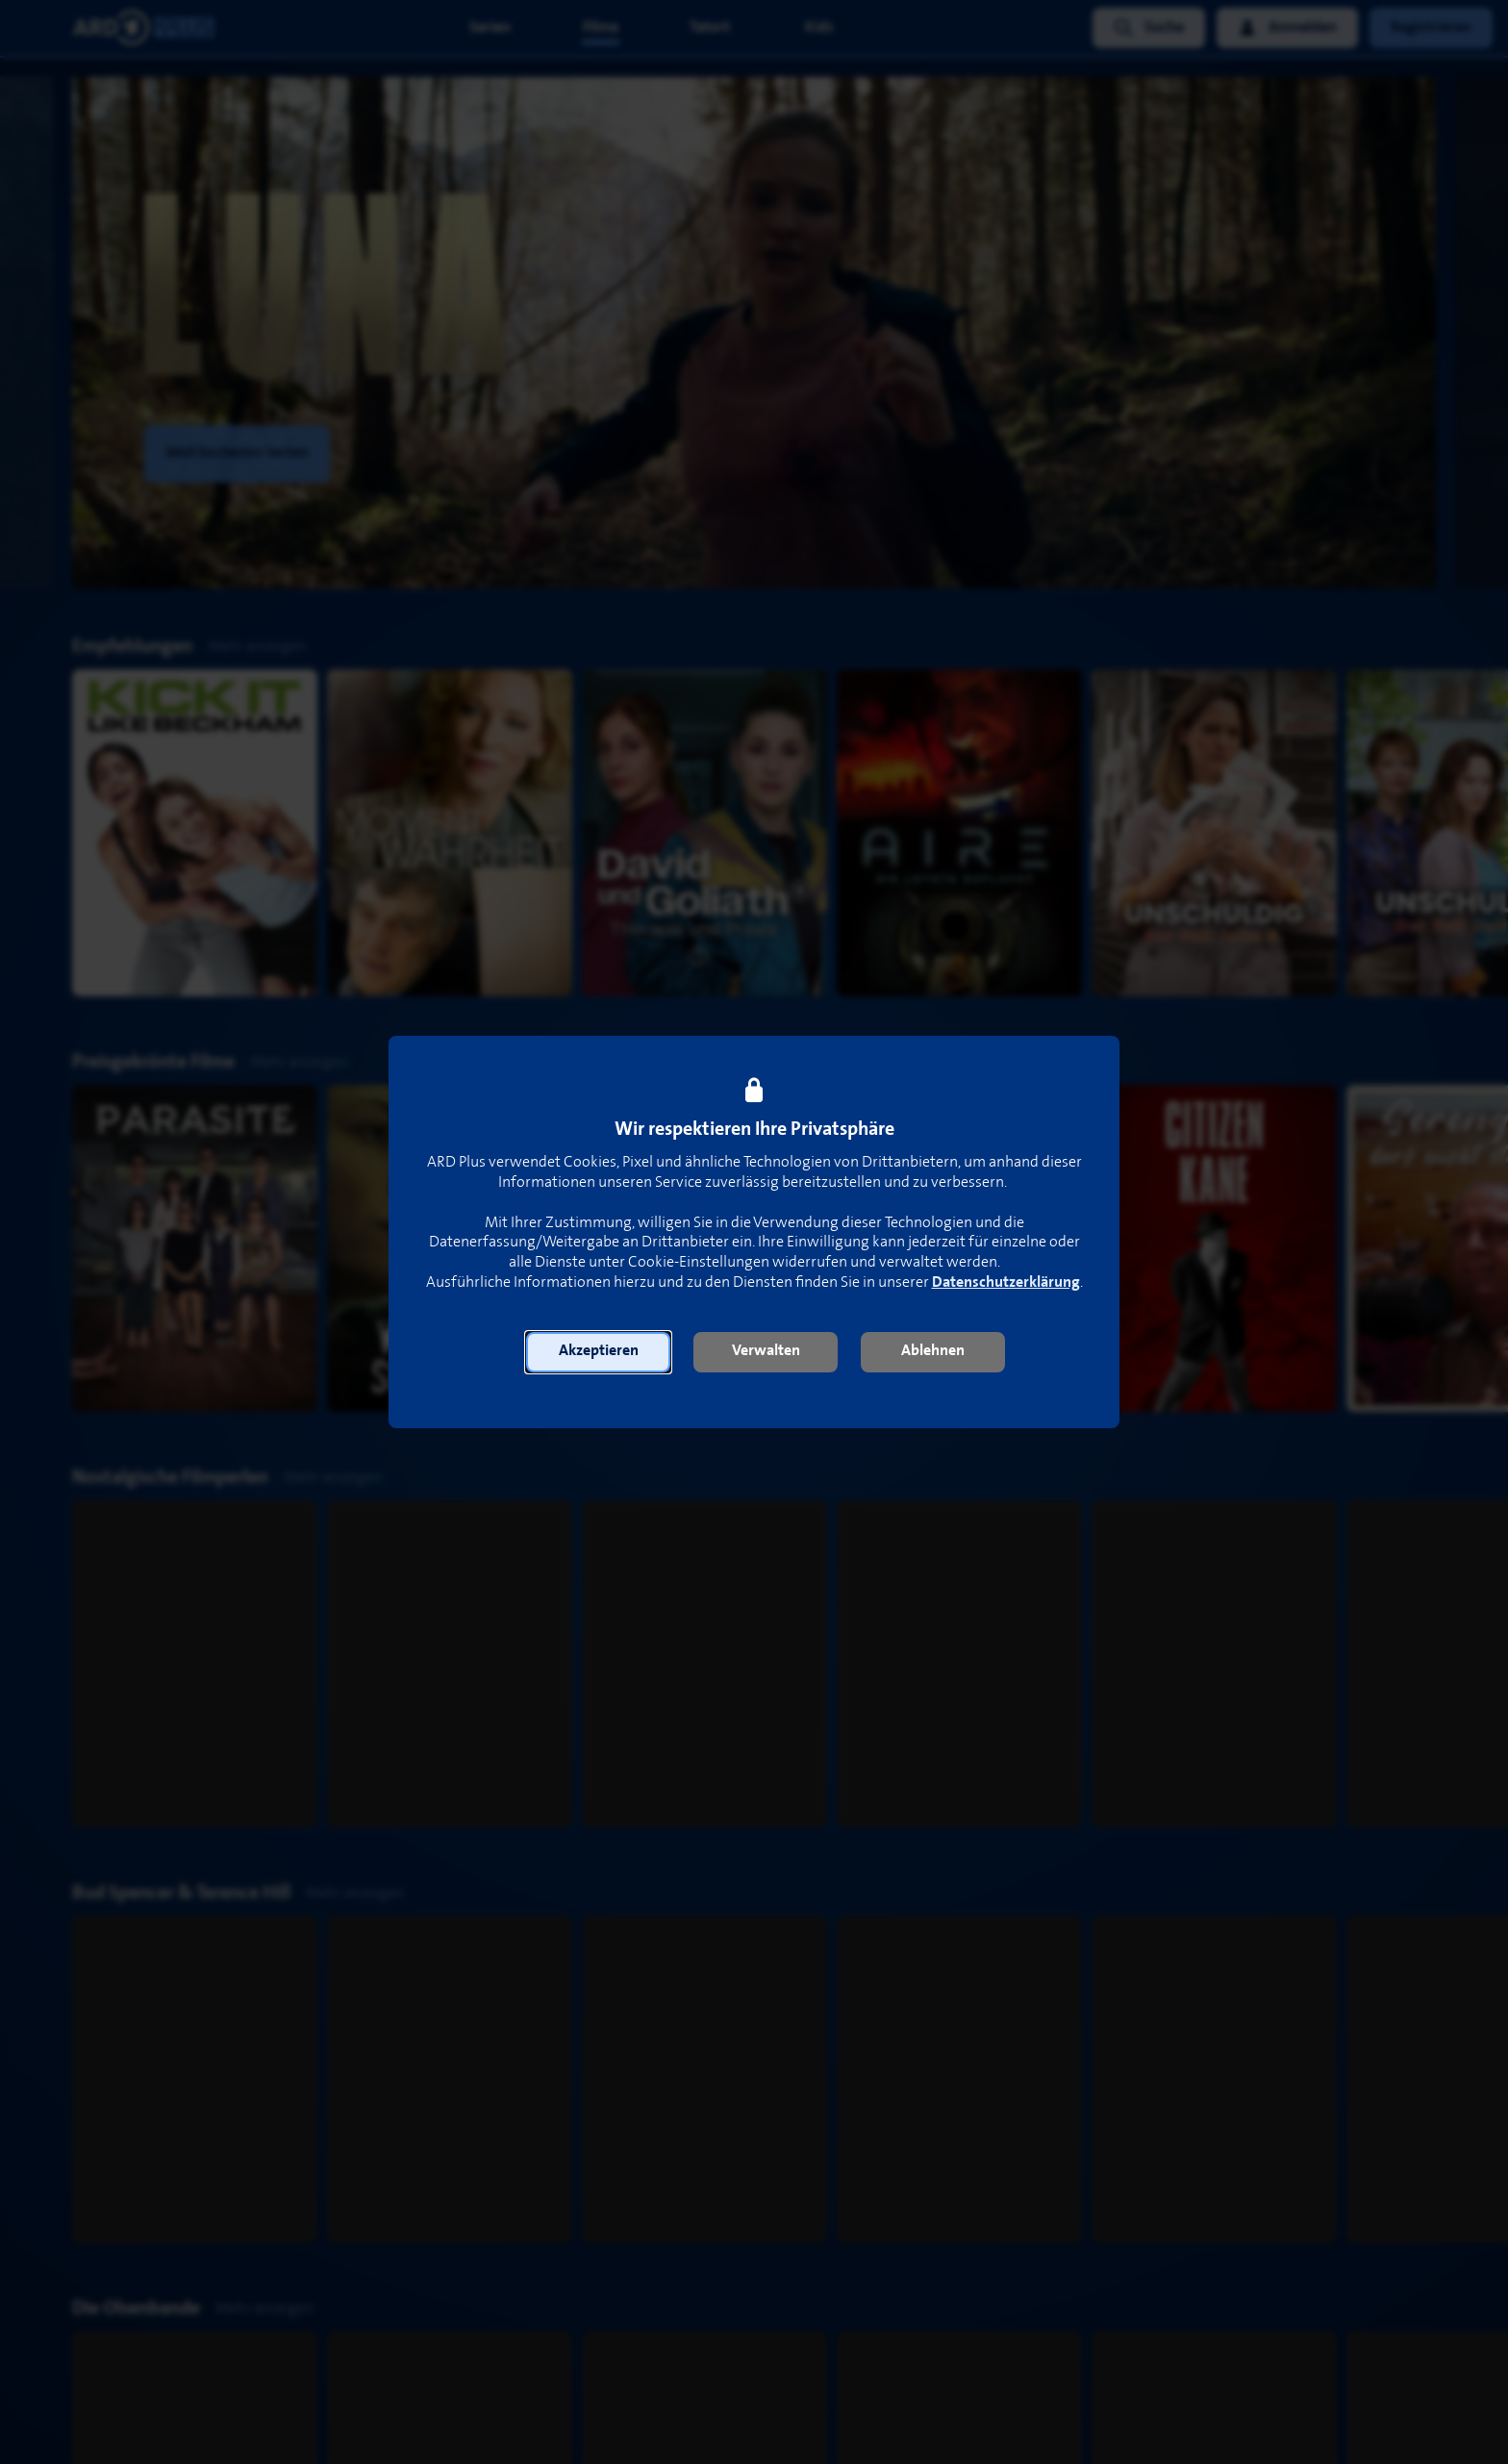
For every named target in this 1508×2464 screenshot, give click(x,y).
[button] (598, 1352)
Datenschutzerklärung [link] (1006, 1282)
